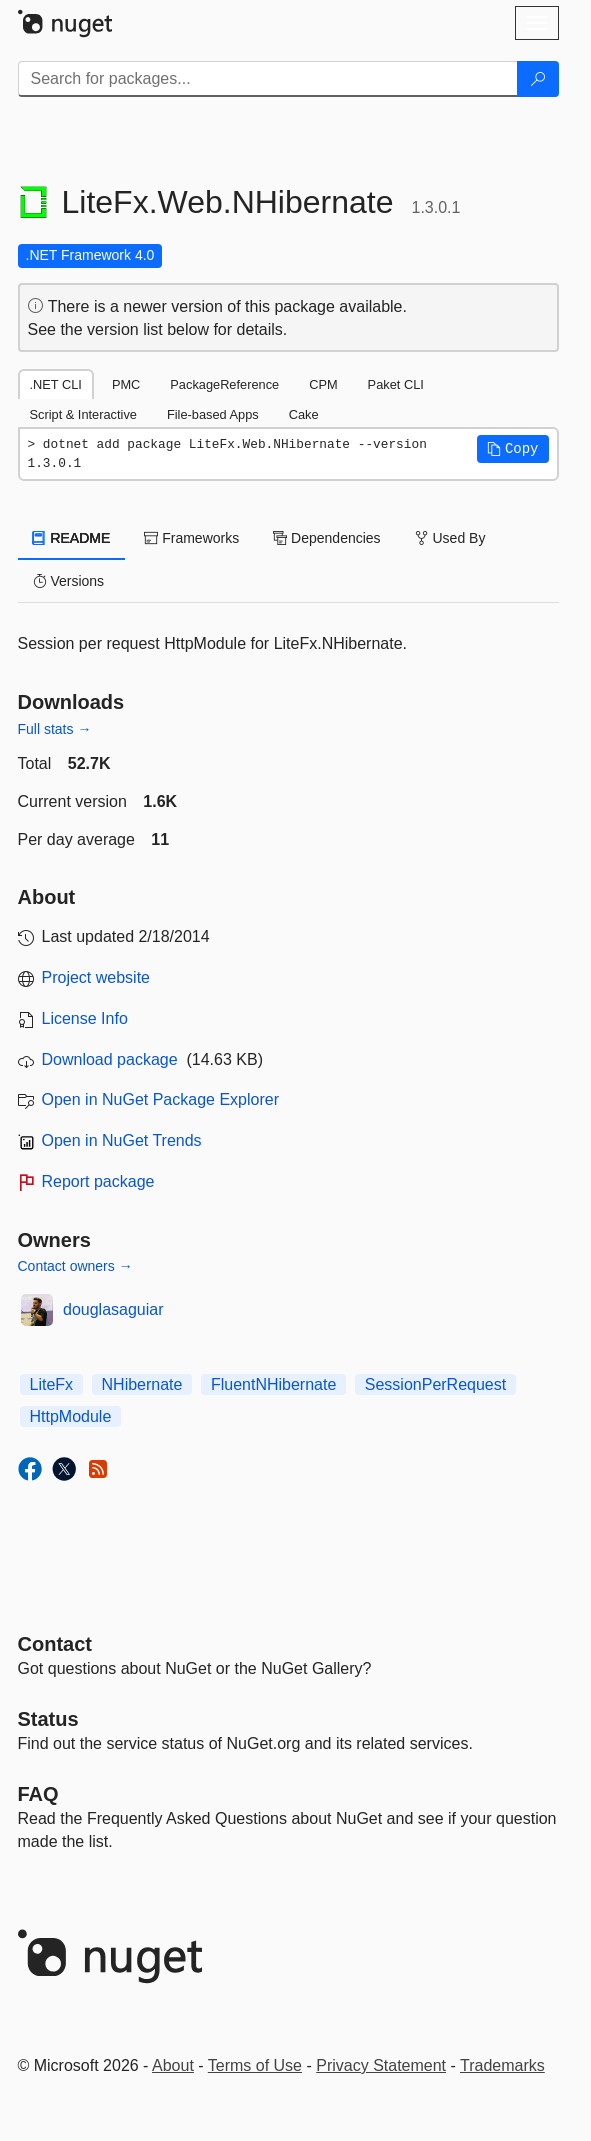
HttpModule (71, 1416)
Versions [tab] (69, 581)
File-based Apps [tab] (213, 414)
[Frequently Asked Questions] (38, 1794)
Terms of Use (255, 2065)
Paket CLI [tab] (396, 384)
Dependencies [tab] (326, 538)
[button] (513, 449)
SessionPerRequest (435, 1384)
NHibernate (142, 1384)
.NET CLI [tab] (56, 384)
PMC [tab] (126, 384)
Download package (110, 1059)
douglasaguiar (113, 1309)
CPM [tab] (323, 384)
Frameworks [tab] (191, 538)
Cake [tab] (304, 414)
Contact (55, 1644)
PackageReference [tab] (224, 384)
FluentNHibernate (273, 1384)
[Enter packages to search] (268, 79)
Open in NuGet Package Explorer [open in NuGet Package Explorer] (160, 1099)
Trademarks (502, 2065)
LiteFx (52, 1384)
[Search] (538, 79)
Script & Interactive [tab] (83, 414)
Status (48, 1719)
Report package (98, 1181)
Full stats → (55, 729)
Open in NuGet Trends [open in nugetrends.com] (122, 1140)
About (173, 2065)
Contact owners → (75, 1266)
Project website (96, 977)
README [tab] (72, 538)
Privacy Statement (381, 2065)
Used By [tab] (450, 538)
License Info (85, 1018)
